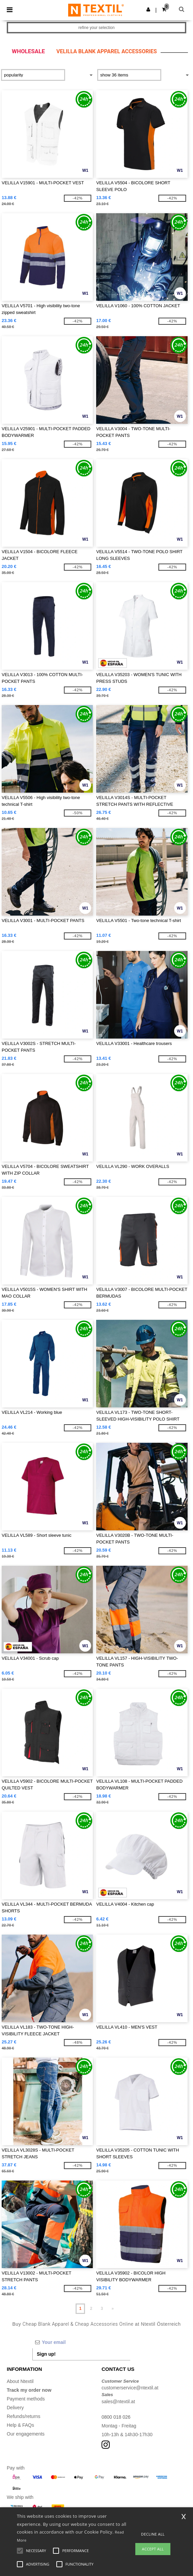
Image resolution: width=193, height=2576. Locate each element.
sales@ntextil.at (118, 2401)
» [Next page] (112, 2308)
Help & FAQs (20, 2425)
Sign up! (46, 2354)
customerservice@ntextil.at (130, 2387)
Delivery (15, 2407)
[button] (148, 9)
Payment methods (26, 2399)
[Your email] (81, 2342)
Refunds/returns (23, 2416)
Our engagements (26, 2434)
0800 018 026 (116, 2417)
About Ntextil (20, 2381)
